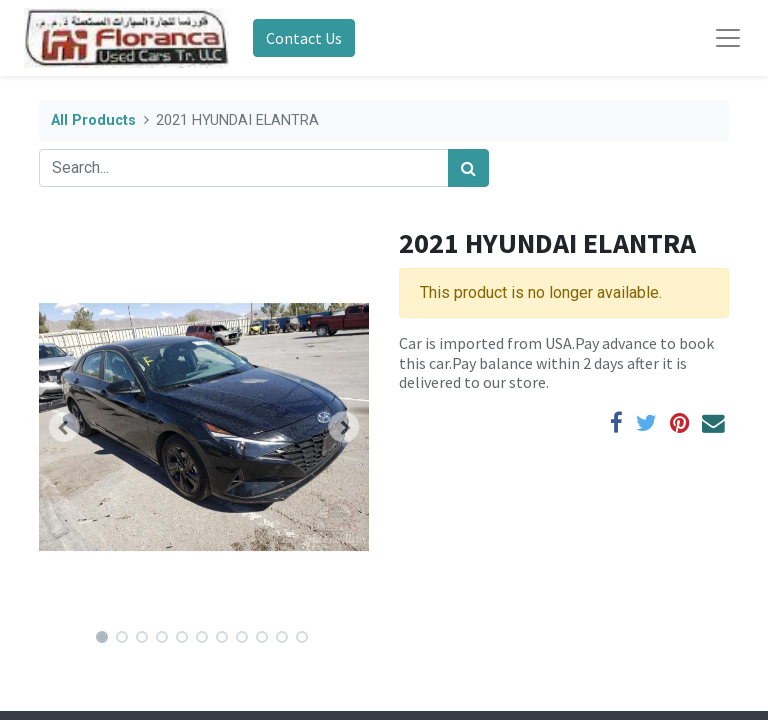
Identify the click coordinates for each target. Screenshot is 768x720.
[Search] (468, 168)
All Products (93, 120)
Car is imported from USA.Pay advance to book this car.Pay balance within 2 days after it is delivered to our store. (556, 362)
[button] (64, 427)
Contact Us (304, 38)
